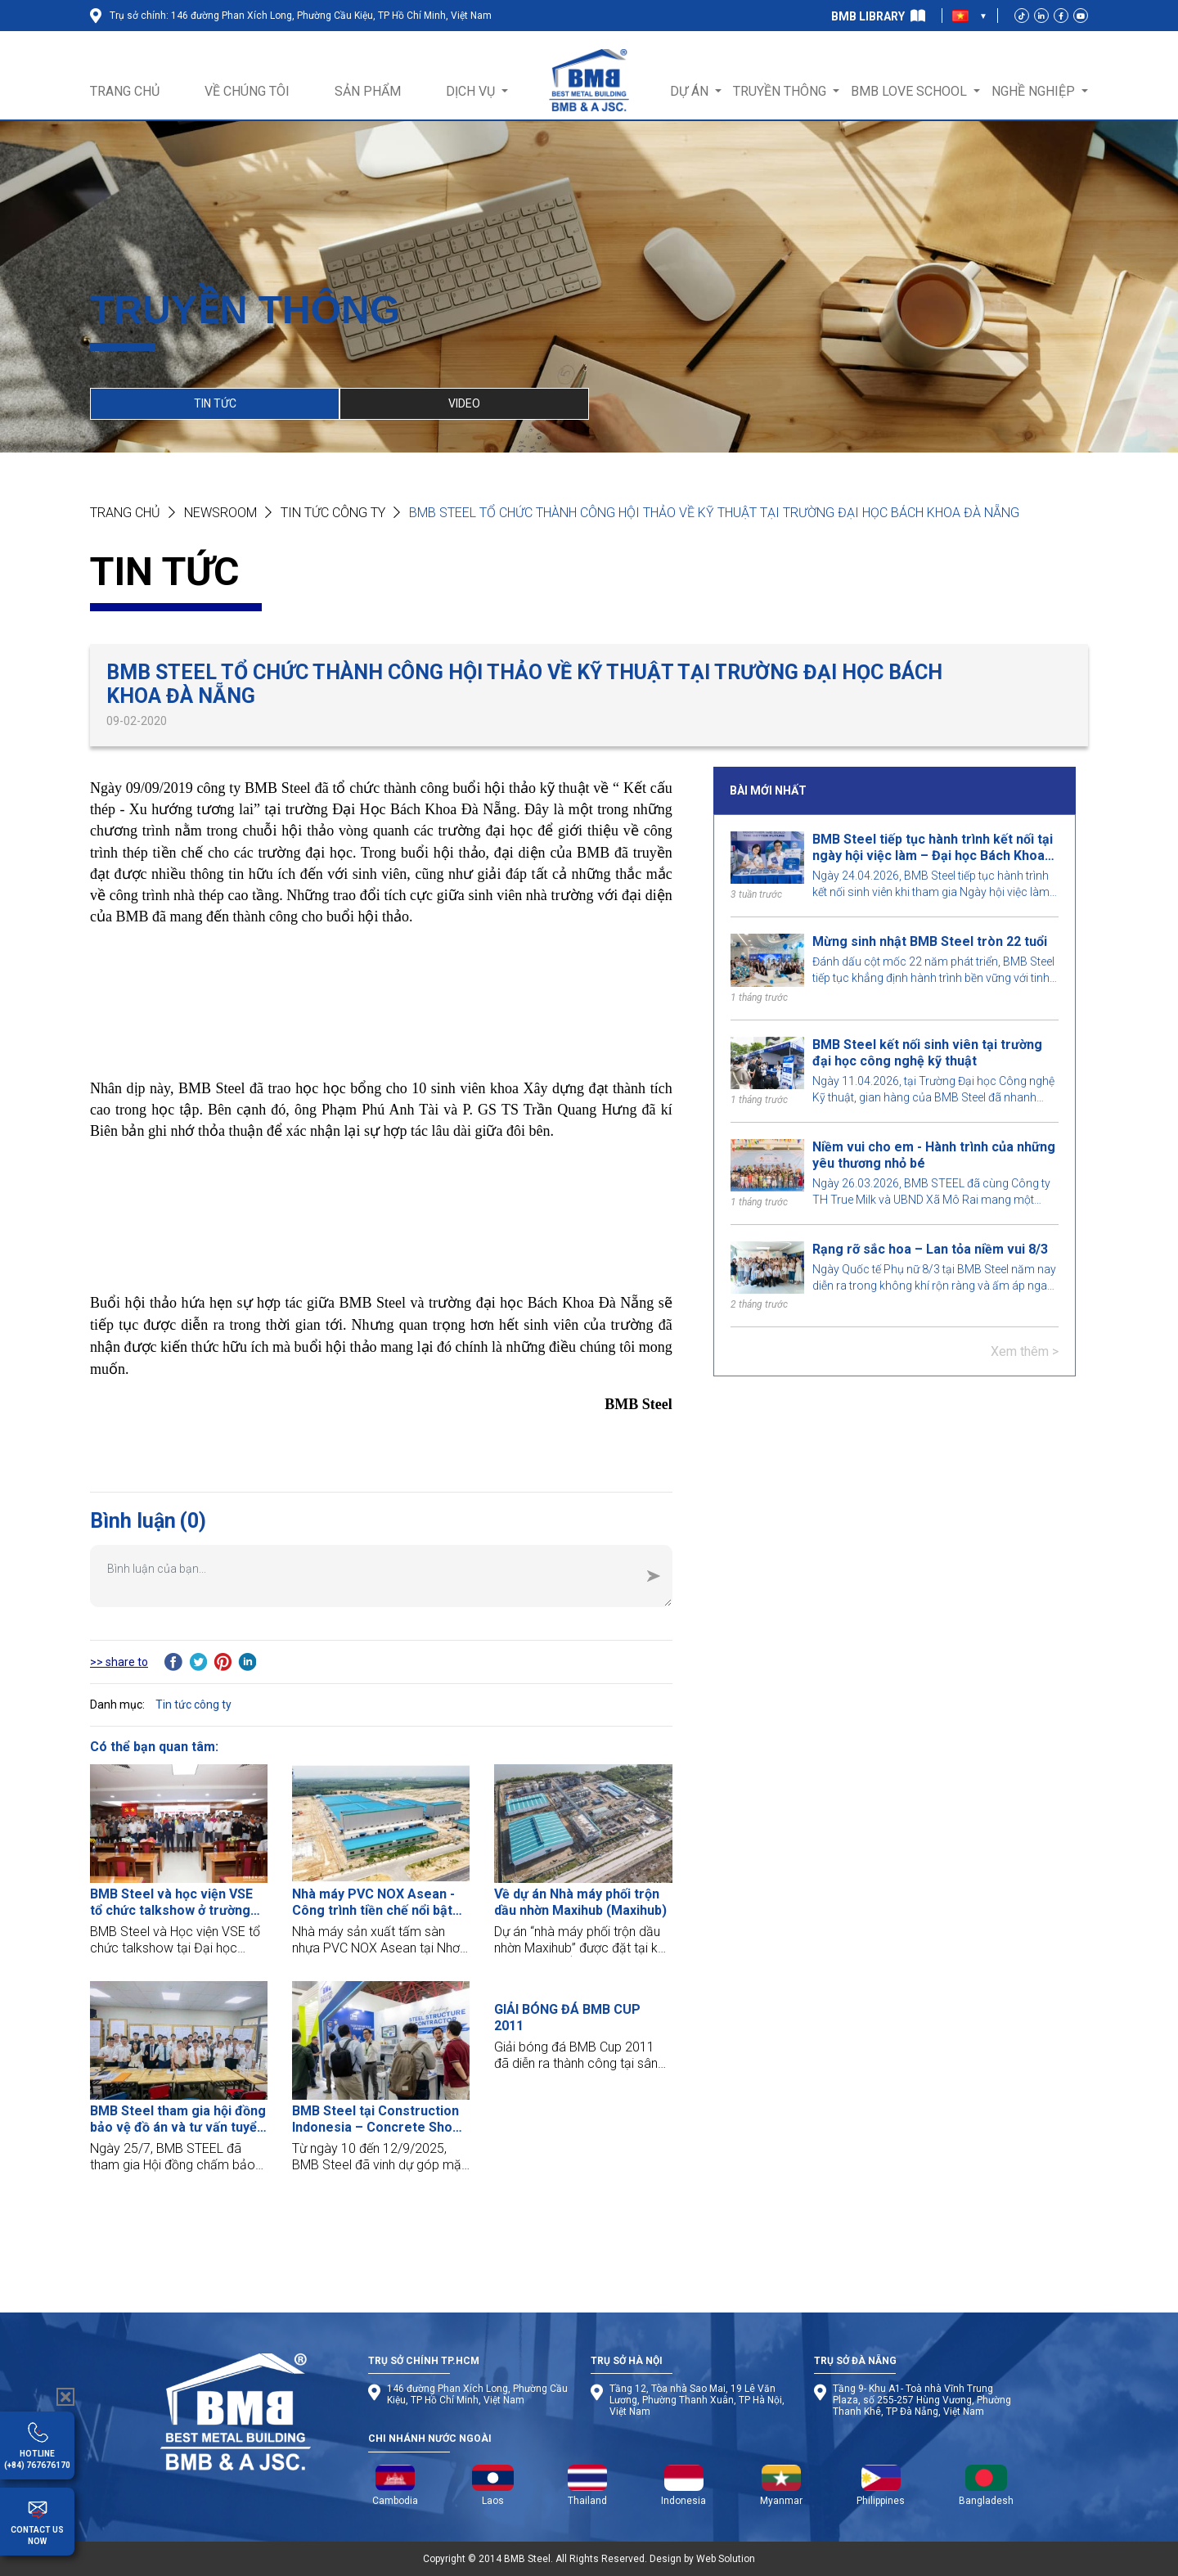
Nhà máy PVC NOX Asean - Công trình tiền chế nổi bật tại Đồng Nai (373, 1902)
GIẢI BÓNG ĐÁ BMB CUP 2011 (567, 2017)
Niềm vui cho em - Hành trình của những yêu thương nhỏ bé (933, 1155)
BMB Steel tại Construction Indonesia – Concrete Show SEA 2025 (377, 2119)
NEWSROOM (220, 512)
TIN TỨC (215, 403)
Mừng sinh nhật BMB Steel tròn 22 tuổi (929, 941)
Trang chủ (125, 512)
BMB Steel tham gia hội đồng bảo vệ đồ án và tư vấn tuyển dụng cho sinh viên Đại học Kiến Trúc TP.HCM (178, 2119)
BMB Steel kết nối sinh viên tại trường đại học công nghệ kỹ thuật (927, 1053)
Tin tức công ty (333, 512)
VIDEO (464, 403)
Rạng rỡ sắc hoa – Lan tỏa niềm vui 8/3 (930, 1249)
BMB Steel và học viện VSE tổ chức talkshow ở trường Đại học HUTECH (171, 1902)
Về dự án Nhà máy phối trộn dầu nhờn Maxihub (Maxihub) (580, 1902)
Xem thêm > (1025, 1351)
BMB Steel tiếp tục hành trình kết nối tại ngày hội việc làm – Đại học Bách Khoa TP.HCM (932, 847)
